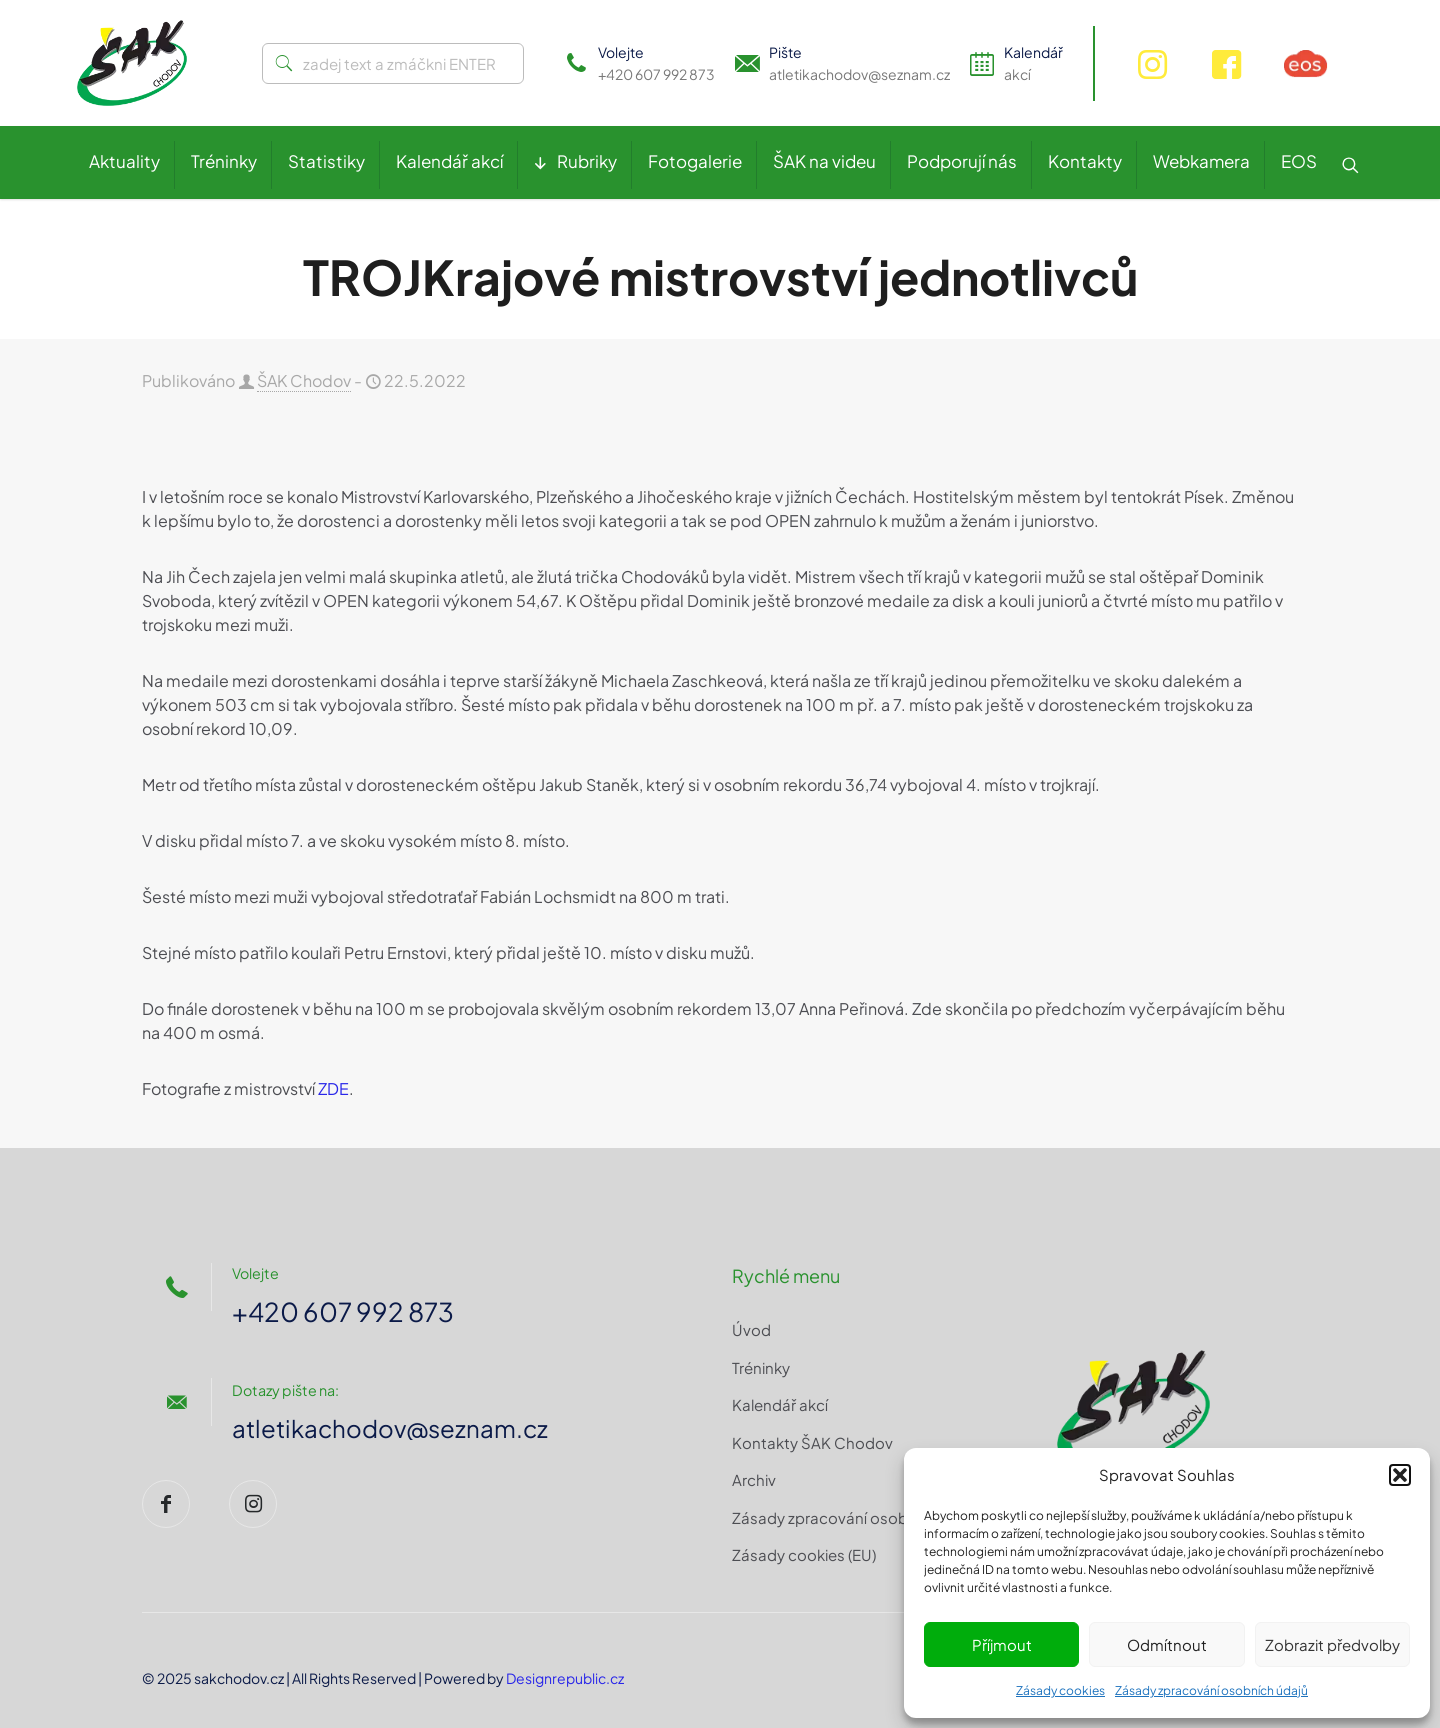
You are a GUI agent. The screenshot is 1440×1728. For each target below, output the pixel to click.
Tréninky (761, 1367)
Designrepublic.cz (565, 1678)
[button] (1400, 1475)
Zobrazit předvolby (1332, 1644)
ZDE (333, 1088)
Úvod (751, 1329)
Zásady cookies (1060, 1690)
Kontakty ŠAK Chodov (812, 1442)
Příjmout (1002, 1644)
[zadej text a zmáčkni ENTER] (393, 63)
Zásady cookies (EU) (804, 1554)
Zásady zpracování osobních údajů (1211, 1690)
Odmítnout (1167, 1644)
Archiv (754, 1479)
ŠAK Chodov (304, 380)
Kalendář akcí (780, 1404)
